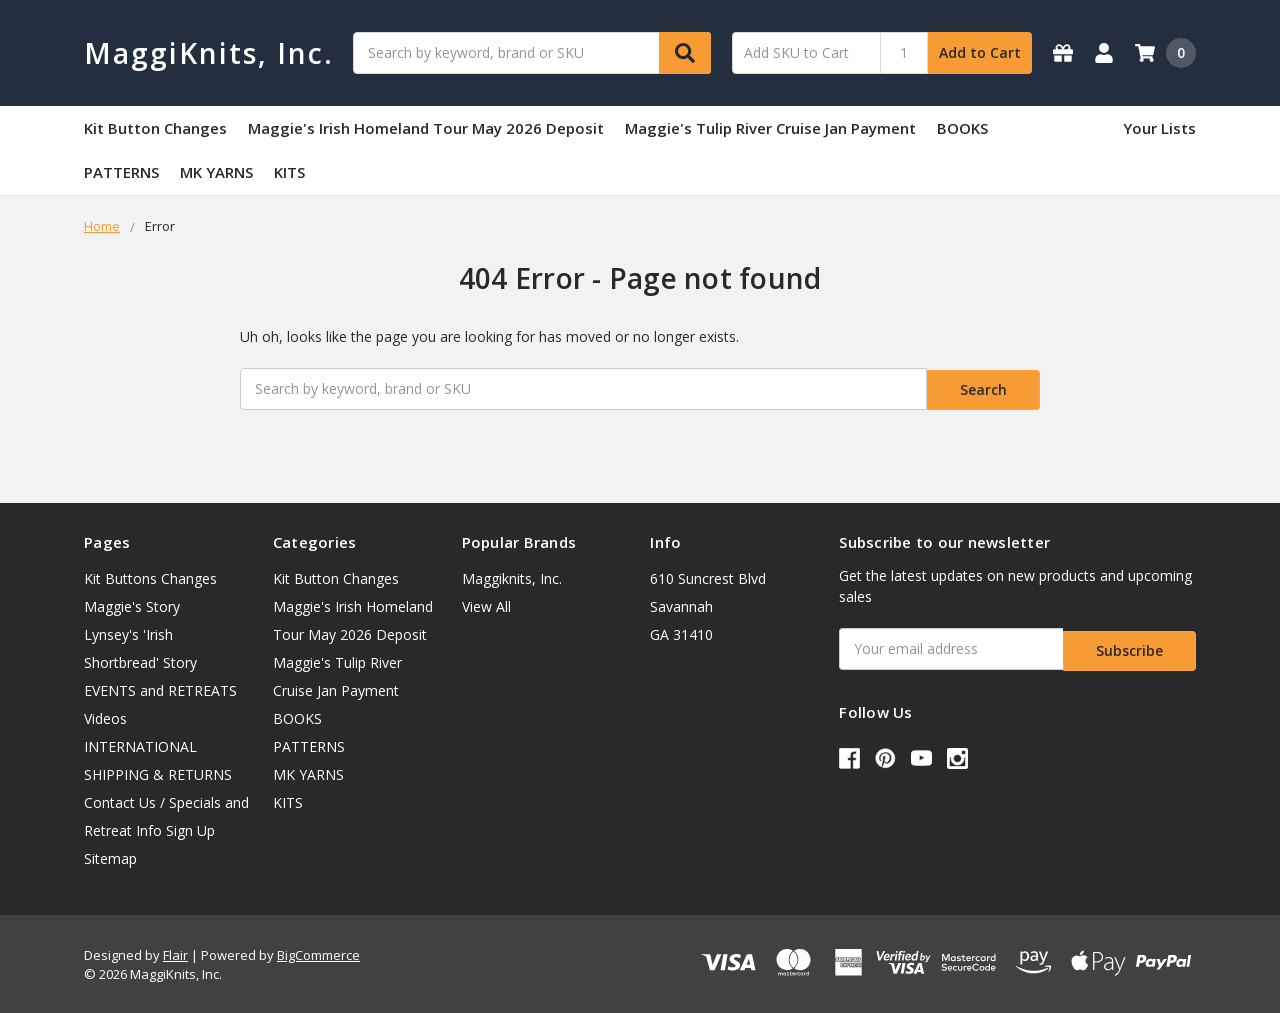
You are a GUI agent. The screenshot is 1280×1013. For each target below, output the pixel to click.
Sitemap (110, 855)
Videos (105, 715)
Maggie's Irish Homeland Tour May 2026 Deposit (426, 128)
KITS (289, 172)
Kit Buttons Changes (150, 575)
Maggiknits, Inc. (512, 575)
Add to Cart (980, 52)
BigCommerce (318, 952)
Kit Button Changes (155, 128)
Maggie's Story (132, 603)
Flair (175, 952)
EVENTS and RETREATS (160, 687)
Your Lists (1159, 128)
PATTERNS (121, 172)
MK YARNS (216, 172)
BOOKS (962, 128)
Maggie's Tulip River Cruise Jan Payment (770, 128)
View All (486, 603)
